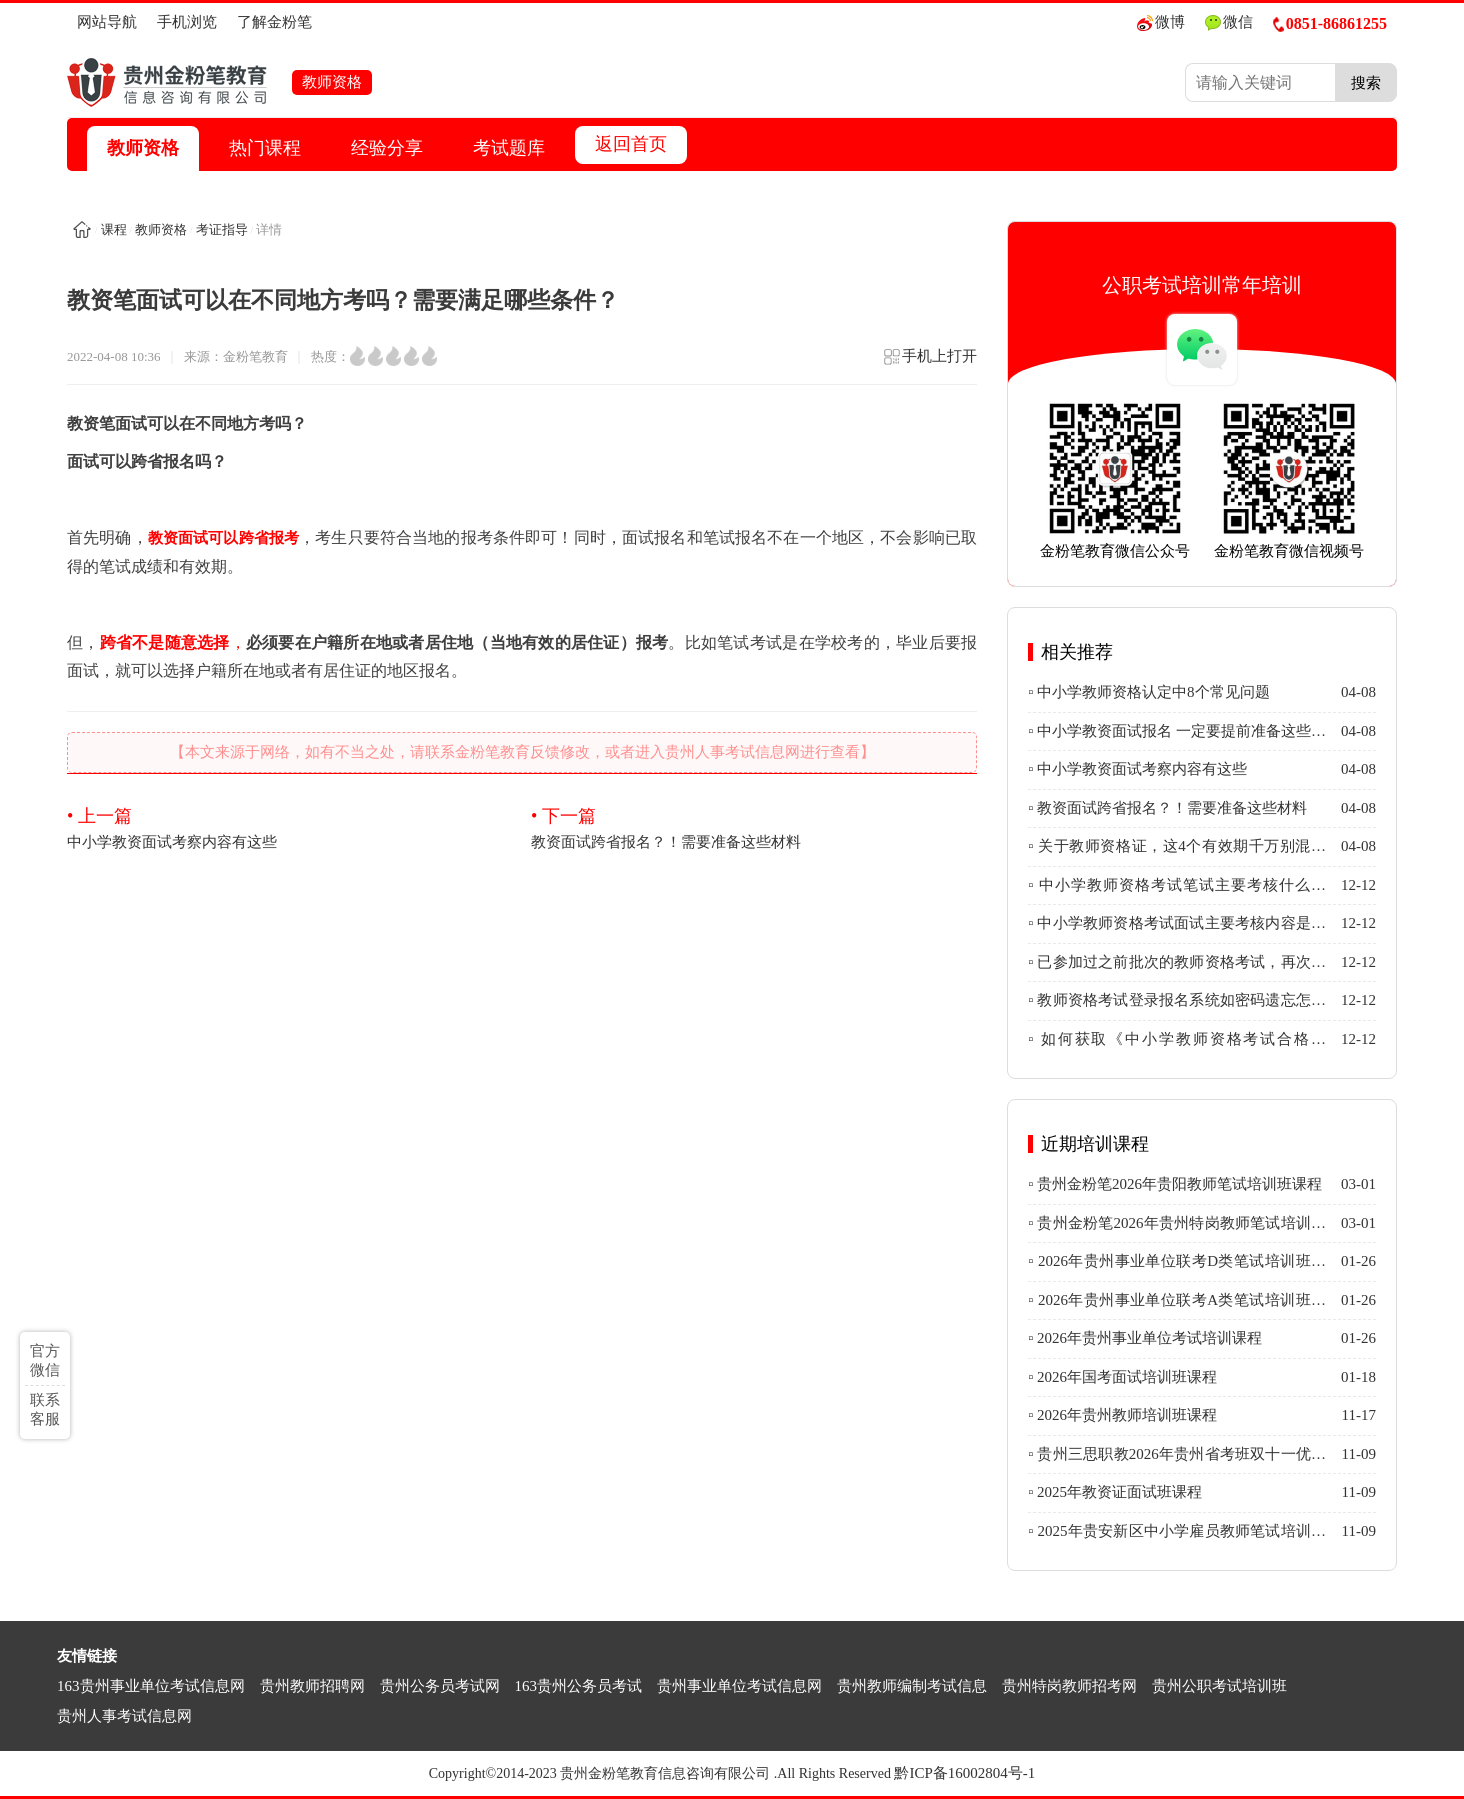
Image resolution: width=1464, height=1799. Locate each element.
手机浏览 (187, 22)
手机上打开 (929, 362)
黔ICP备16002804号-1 (964, 1773)
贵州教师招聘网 (312, 1686)
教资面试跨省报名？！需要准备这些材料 (754, 827)
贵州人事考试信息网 (124, 1716)
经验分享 (387, 148)
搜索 (1366, 82)
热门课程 (265, 148)
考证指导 (222, 229)
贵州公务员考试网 (440, 1686)
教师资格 (143, 148)
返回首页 (631, 144)
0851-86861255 (1330, 23)
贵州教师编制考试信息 (912, 1686)
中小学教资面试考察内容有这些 (290, 827)
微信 (1229, 22)
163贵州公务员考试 (579, 1686)
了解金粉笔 (274, 22)
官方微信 (45, 1360)
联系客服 (45, 1409)
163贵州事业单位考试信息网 (151, 1686)
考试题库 (509, 148)
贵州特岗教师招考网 (1069, 1686)
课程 (114, 229)
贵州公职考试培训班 (1219, 1686)
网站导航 (107, 22)
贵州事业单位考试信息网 (739, 1686)
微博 (1161, 22)
